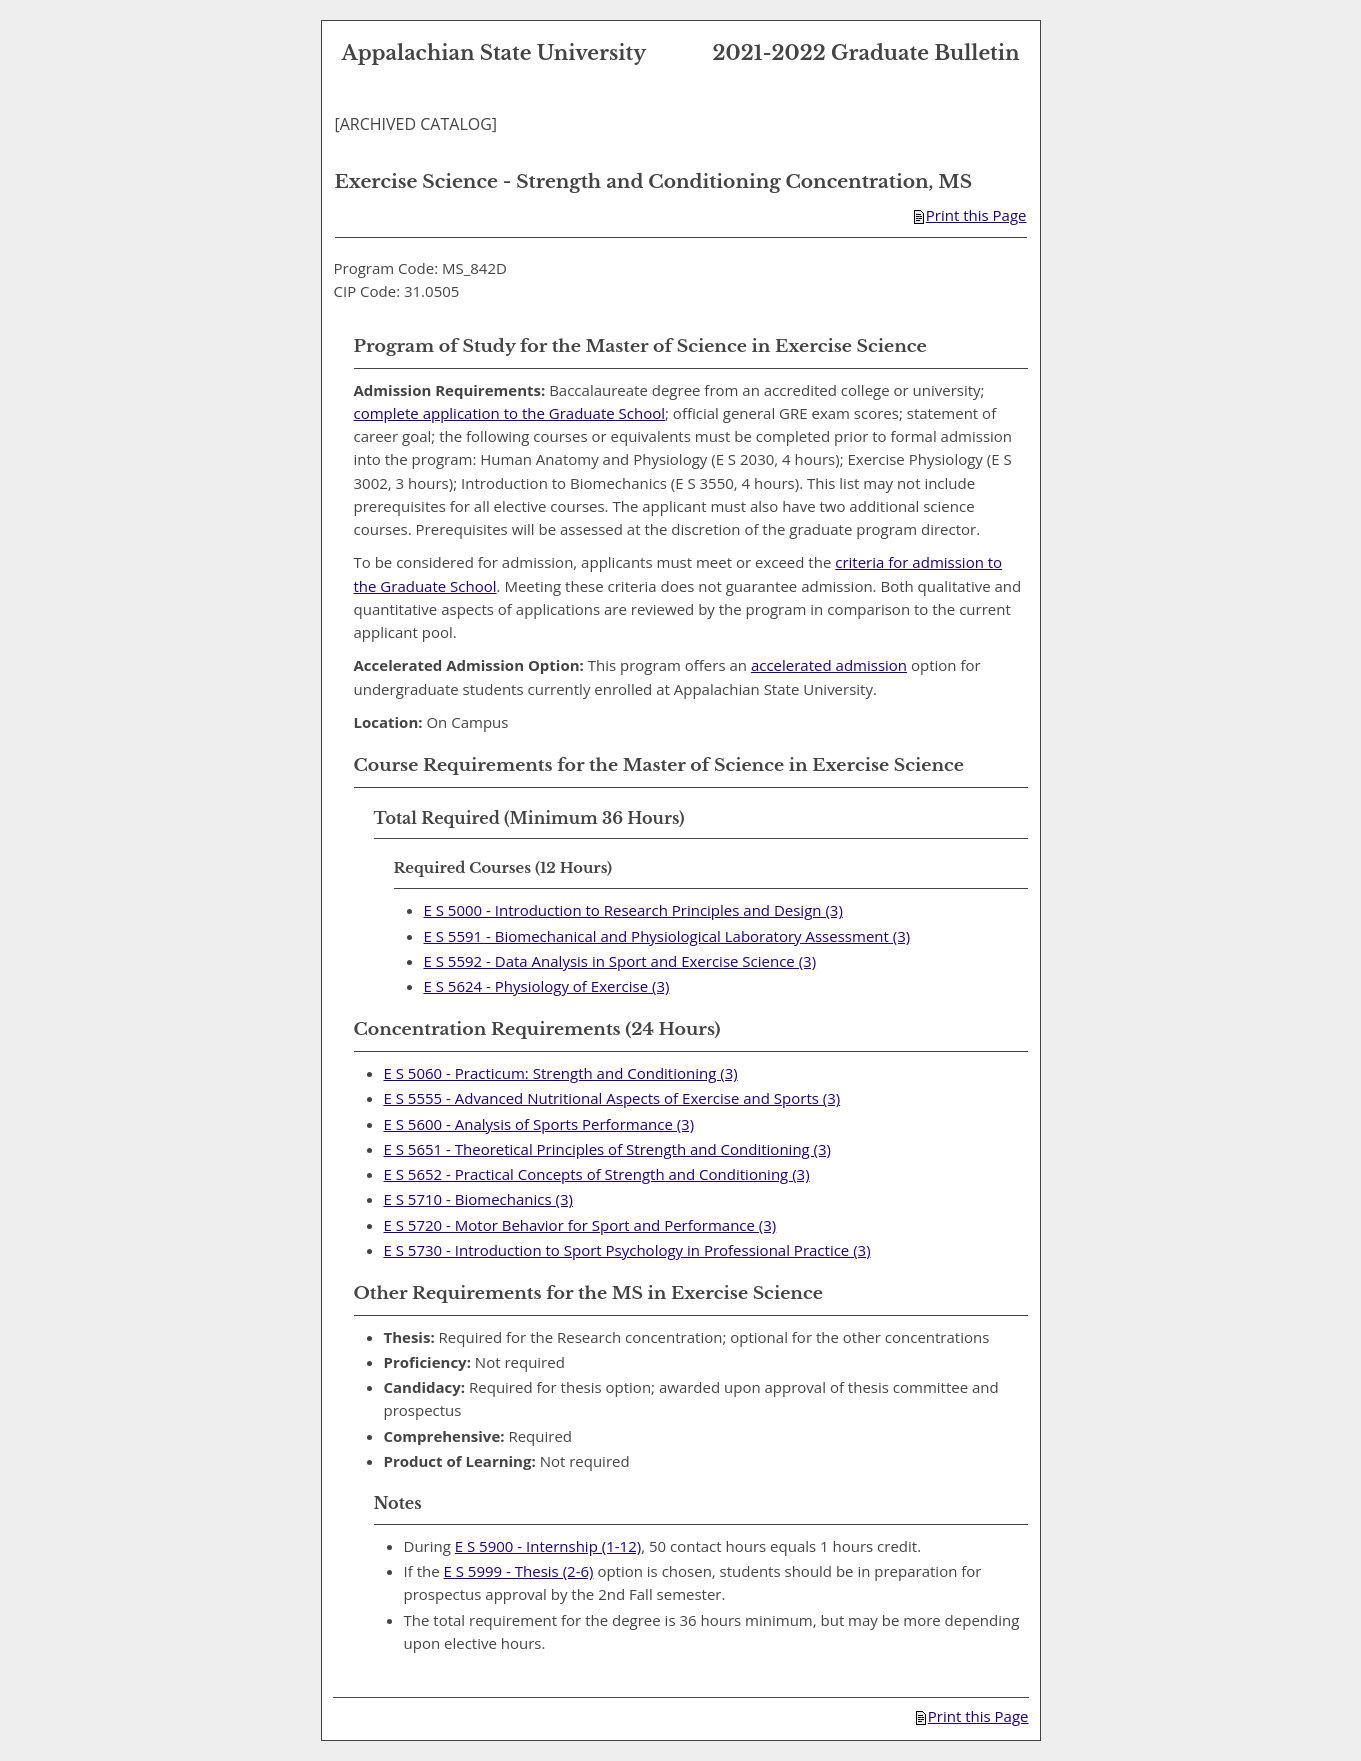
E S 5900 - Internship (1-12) (548, 1546)
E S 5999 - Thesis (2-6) (519, 1571)
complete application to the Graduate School (510, 413)
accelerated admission (829, 665)
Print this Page (970, 215)
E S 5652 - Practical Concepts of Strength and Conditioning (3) (597, 1174)
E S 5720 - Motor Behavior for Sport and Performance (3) (580, 1225)
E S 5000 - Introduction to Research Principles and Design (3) (633, 910)
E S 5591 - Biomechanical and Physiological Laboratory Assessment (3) (667, 936)
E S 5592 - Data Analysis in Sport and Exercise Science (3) (620, 961)
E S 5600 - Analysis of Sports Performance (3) (539, 1124)
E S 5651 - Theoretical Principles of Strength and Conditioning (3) (608, 1149)
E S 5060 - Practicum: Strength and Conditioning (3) (561, 1073)
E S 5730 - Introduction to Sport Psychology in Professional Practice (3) (627, 1250)
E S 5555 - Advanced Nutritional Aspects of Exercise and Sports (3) (612, 1098)
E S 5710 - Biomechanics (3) (478, 1199)
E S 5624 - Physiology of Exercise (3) (547, 986)
